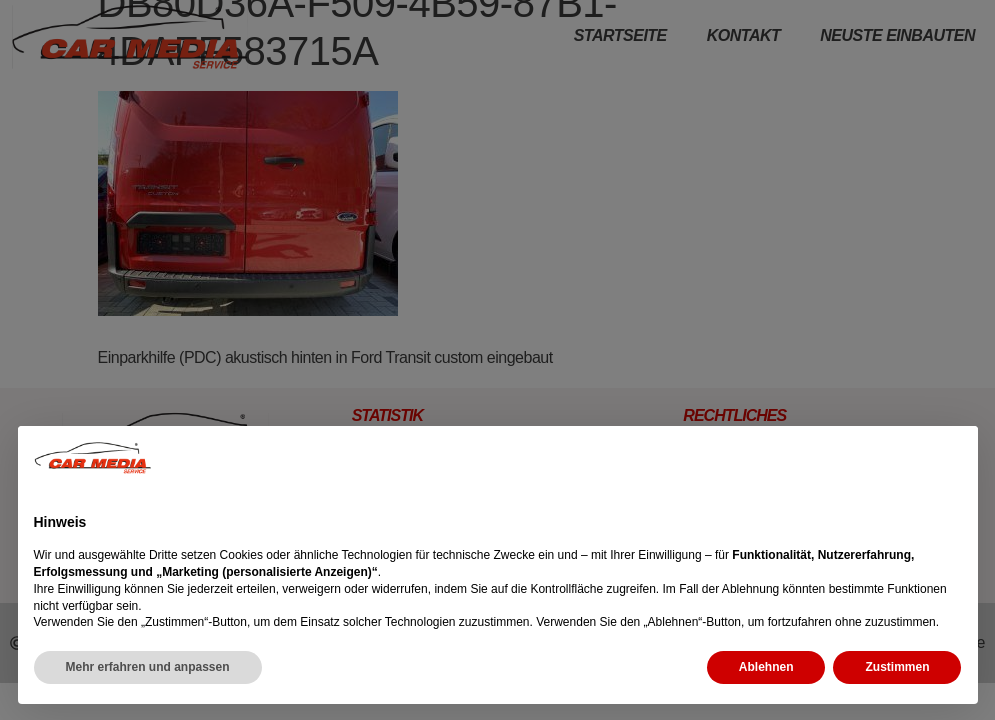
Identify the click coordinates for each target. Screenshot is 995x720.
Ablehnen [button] (766, 667)
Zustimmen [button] (897, 667)
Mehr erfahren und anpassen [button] (148, 667)
